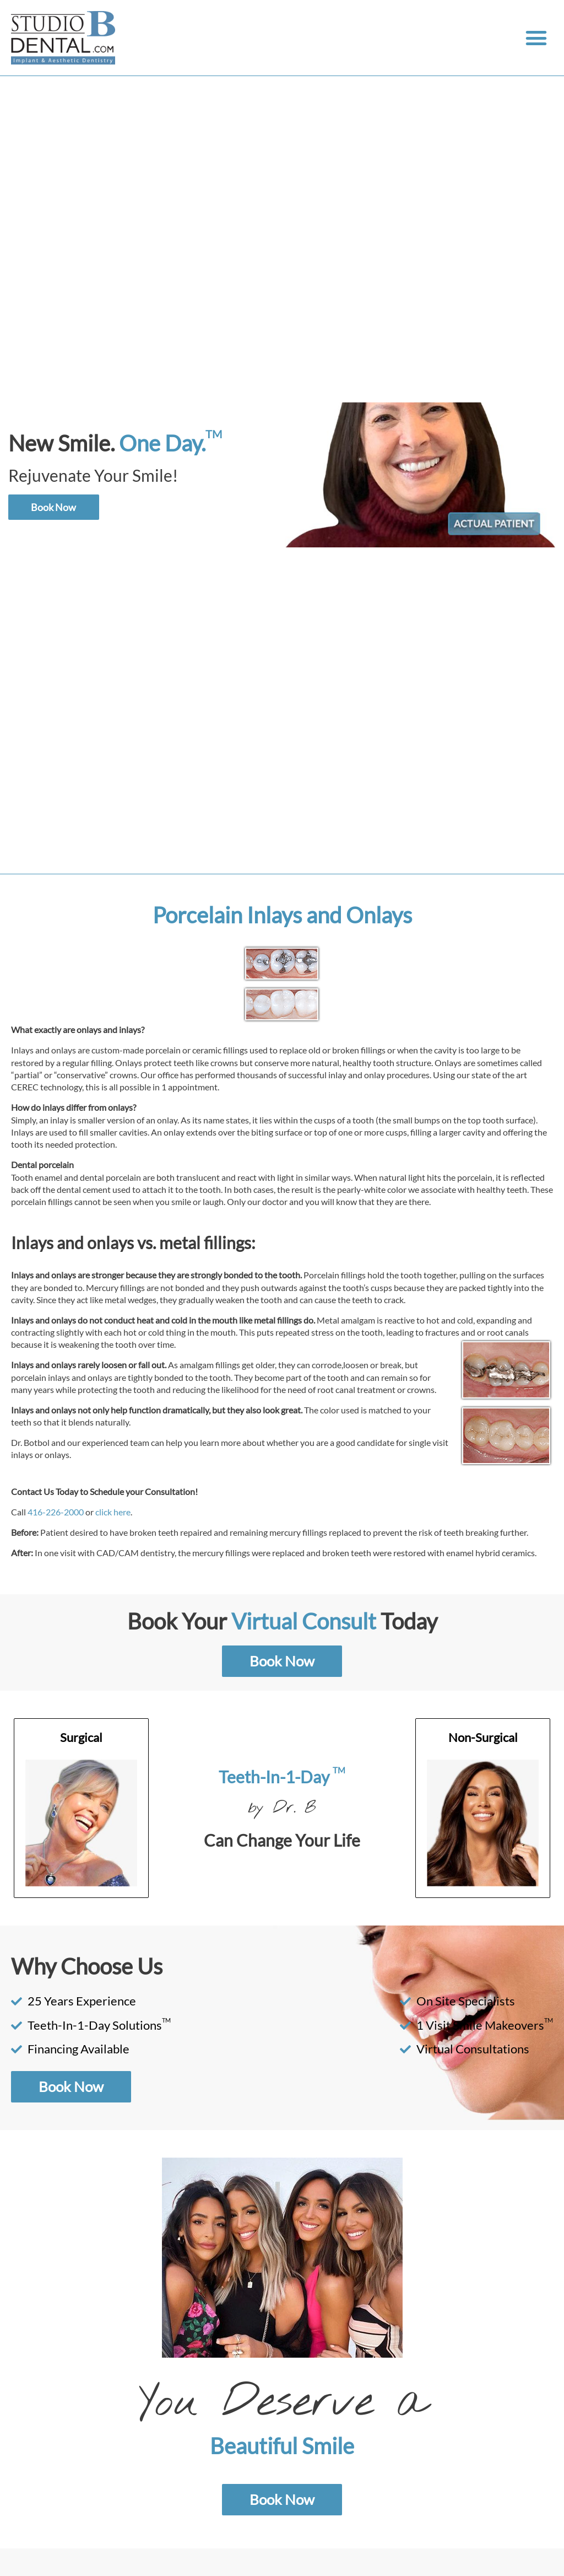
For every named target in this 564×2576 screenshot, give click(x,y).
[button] (536, 38)
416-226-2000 (56, 1512)
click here (113, 1512)
